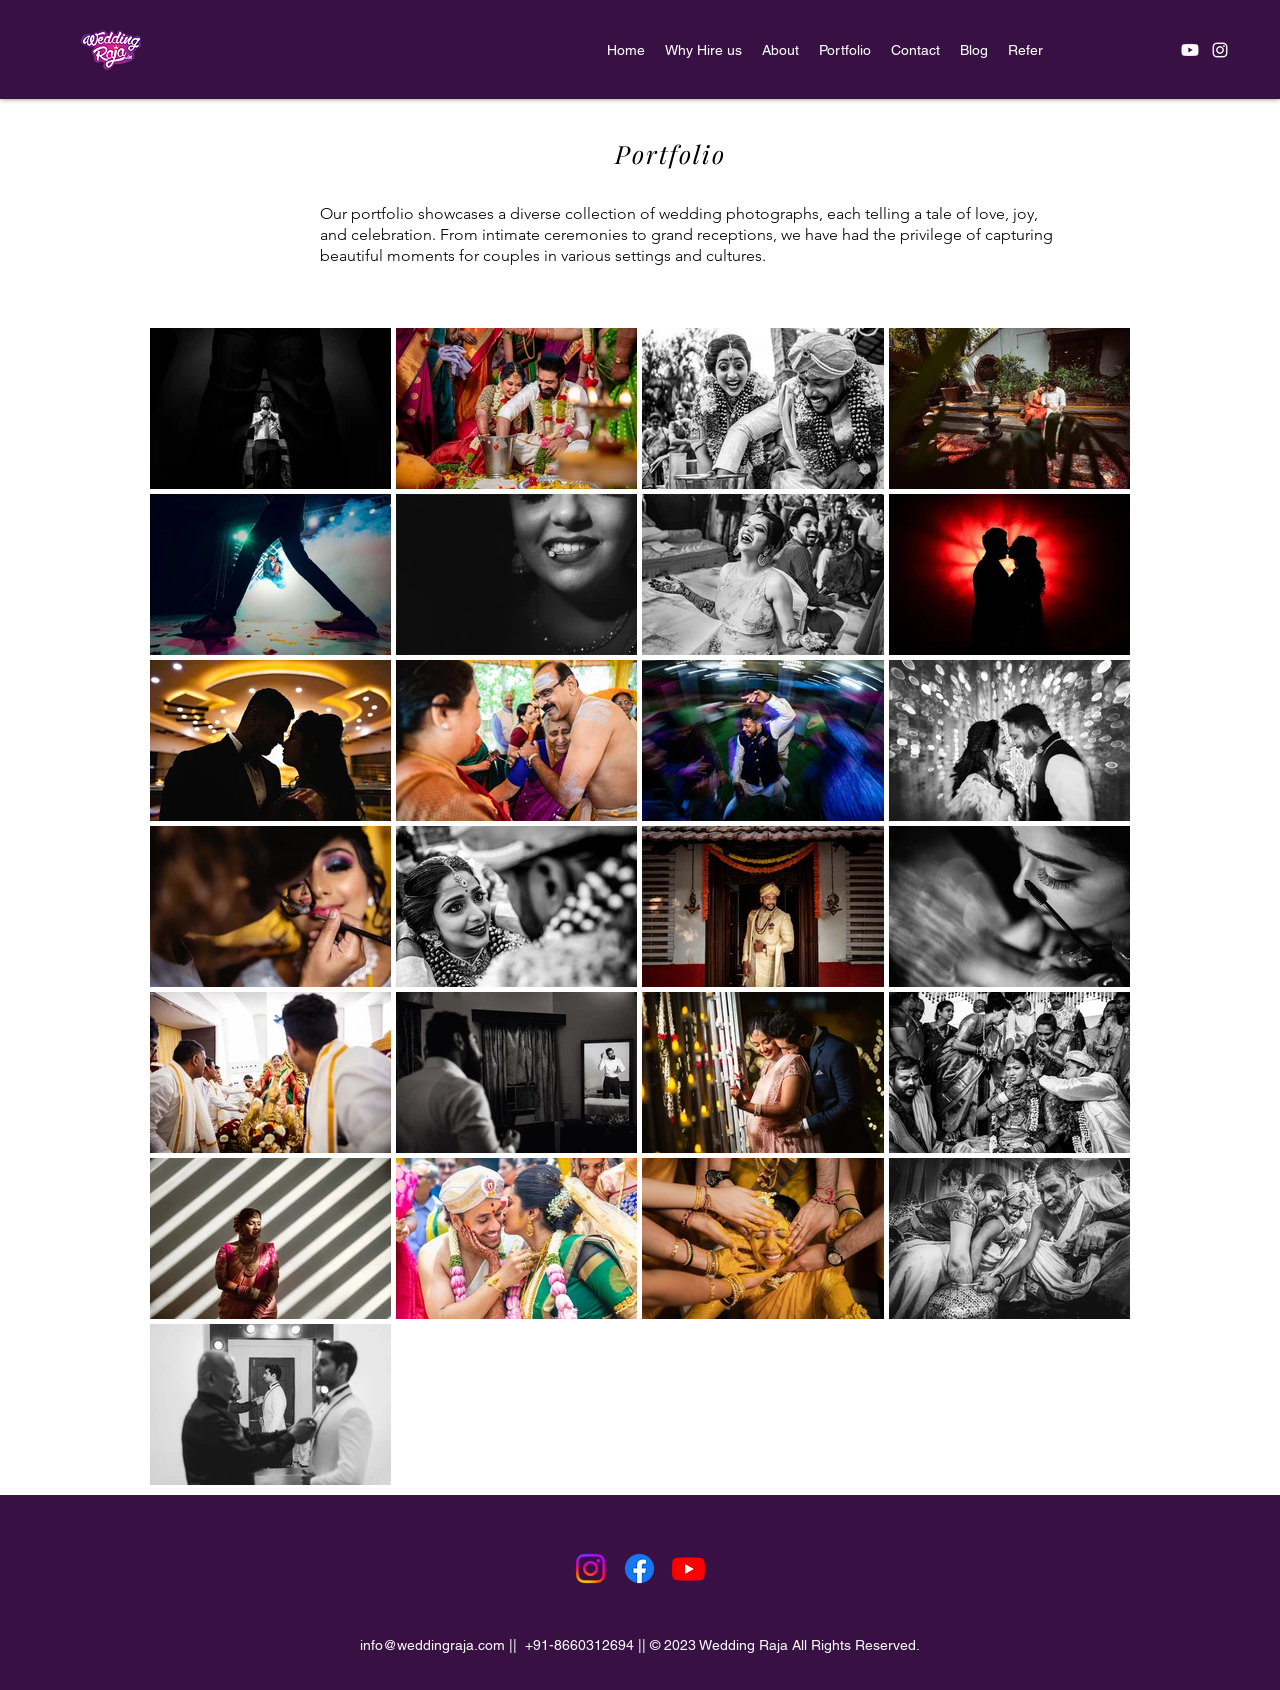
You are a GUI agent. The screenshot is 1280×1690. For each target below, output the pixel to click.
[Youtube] (1190, 50)
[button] (845, 50)
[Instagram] (590, 1568)
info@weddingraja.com (432, 1645)
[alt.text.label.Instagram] (1220, 50)
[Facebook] (639, 1568)
